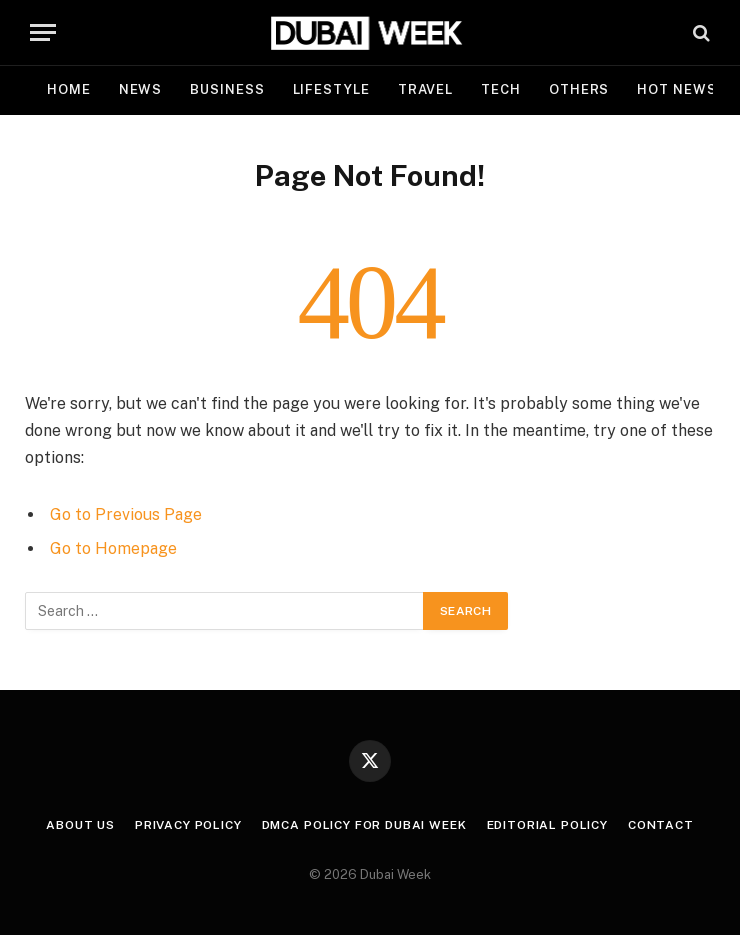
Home (69, 89)
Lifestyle (331, 89)
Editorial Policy (547, 825)
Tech (501, 89)
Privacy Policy (188, 825)
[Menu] (43, 32)
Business (227, 89)
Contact (661, 825)
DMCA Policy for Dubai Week (364, 825)
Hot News (676, 89)
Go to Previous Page (126, 514)
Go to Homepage (113, 548)
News (141, 89)
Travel (425, 89)
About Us (80, 825)
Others (579, 89)
